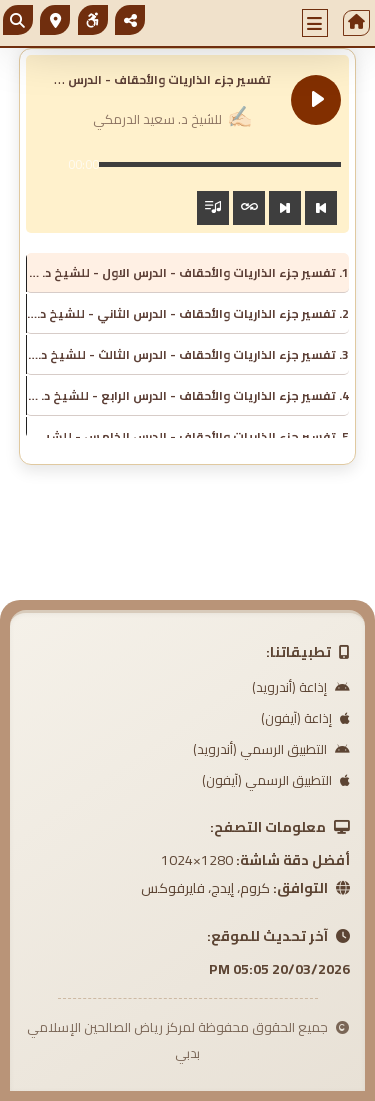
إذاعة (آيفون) (305, 718)
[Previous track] (321, 208)
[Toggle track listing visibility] (213, 208)
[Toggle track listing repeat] (249, 208)
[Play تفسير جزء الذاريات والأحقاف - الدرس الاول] (316, 100)
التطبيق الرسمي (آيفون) (276, 780)
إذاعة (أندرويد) (301, 687)
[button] (315, 23)
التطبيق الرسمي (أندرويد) (271, 749)
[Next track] (285, 208)
